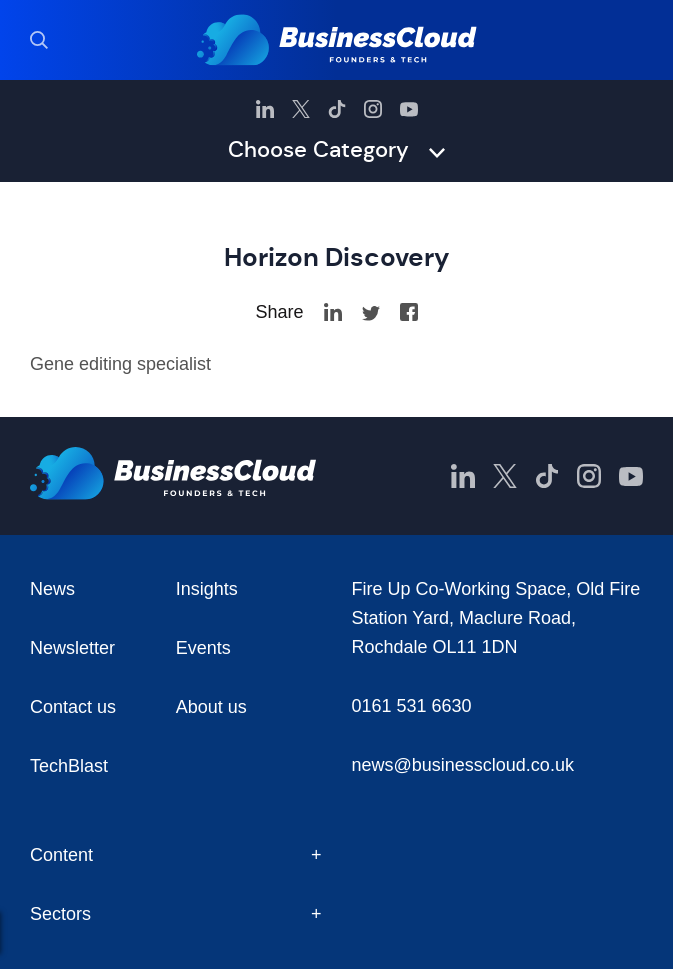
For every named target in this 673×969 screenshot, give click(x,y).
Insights (207, 589)
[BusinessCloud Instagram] (373, 109)
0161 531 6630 (412, 706)
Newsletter (72, 648)
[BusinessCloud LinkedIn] (265, 109)
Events (203, 648)
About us (211, 707)
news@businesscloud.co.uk (463, 765)
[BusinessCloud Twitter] (301, 109)
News (52, 589)
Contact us (73, 707)
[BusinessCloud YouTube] (409, 109)
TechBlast (69, 766)
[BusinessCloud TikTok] (337, 109)
